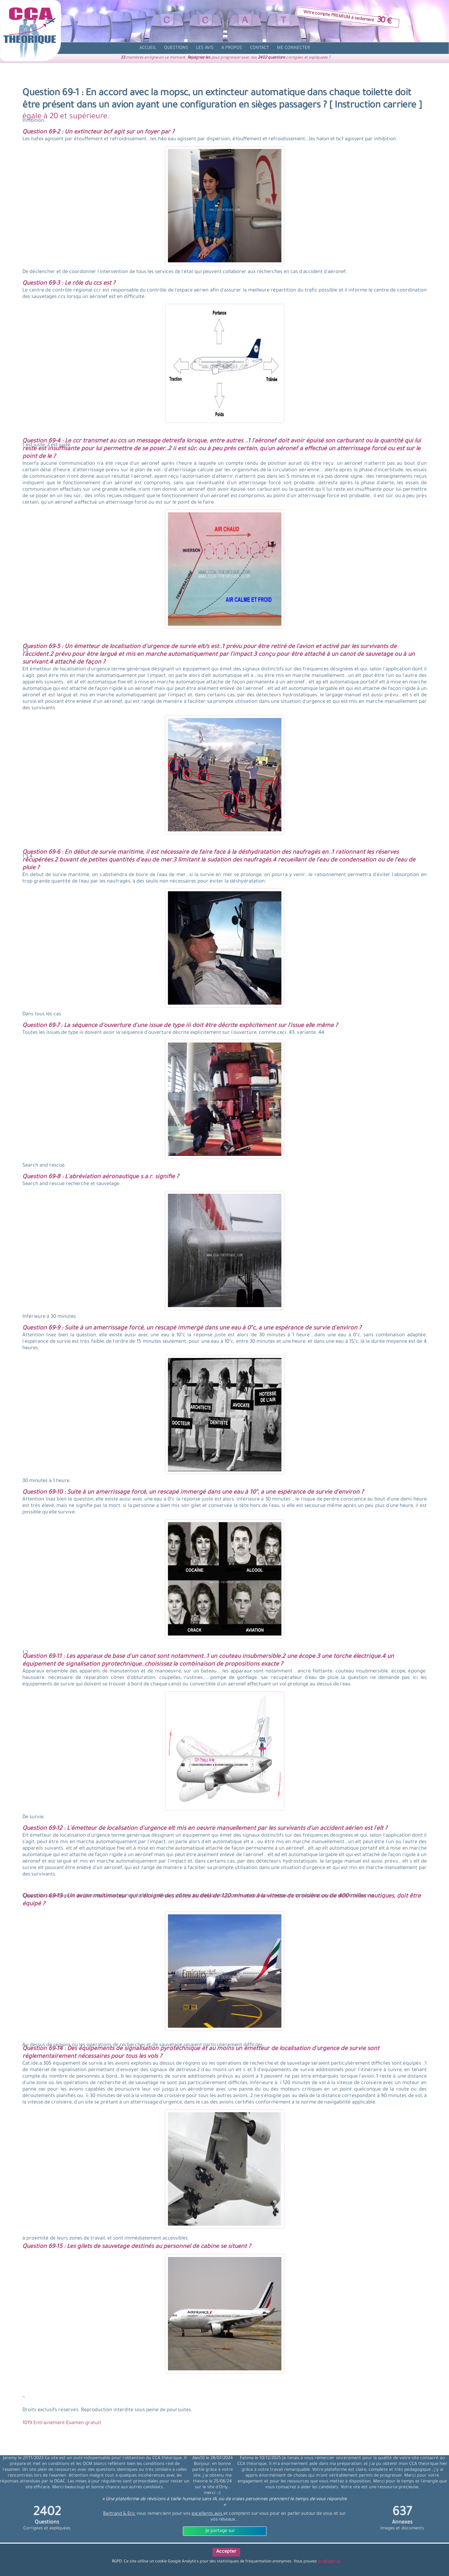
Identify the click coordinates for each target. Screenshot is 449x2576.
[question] (176, 48)
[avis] (205, 48)
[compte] (293, 48)
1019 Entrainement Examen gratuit (61, 2423)
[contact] (259, 48)
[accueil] (148, 48)
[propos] (232, 48)
